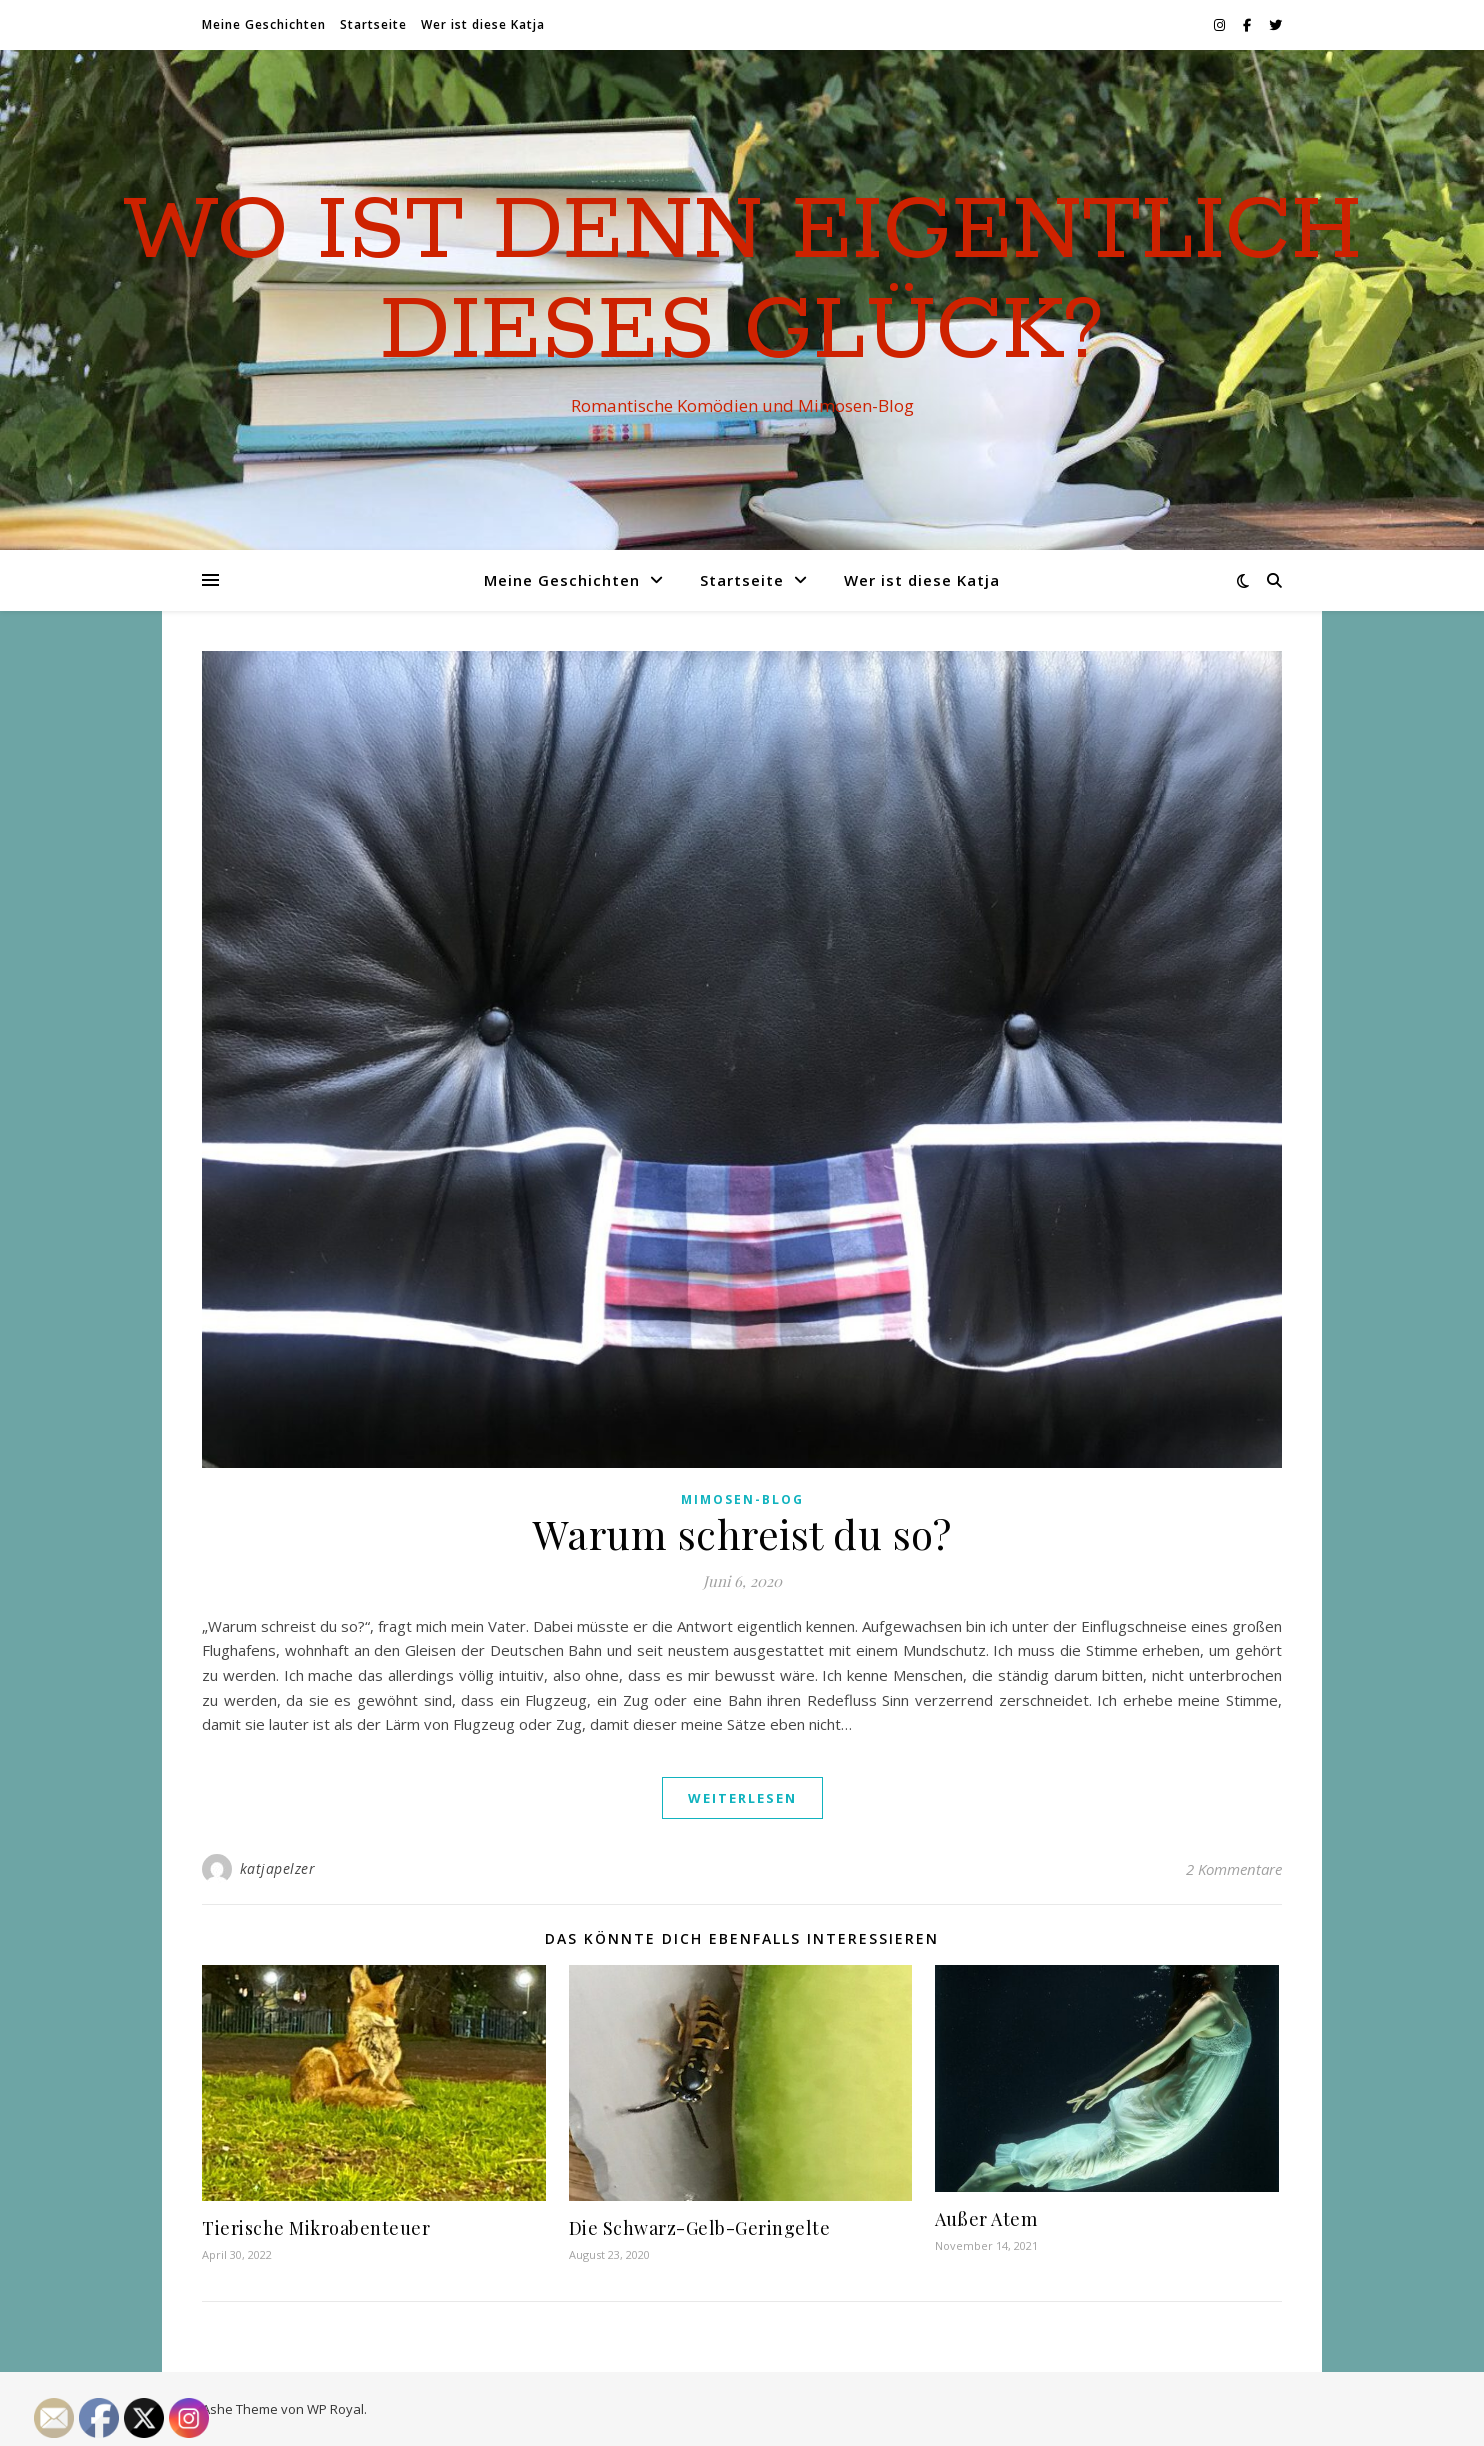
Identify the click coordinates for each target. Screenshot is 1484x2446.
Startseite (373, 24)
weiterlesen (742, 1798)
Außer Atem (986, 2219)
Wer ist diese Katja (483, 24)
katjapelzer (278, 1868)
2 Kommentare (1234, 1869)
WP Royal (335, 2409)
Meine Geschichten (264, 24)
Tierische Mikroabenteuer (316, 2228)
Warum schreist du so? (742, 1533)
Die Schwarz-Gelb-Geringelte (700, 2228)
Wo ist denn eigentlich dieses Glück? (742, 282)
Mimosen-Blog (742, 1499)
